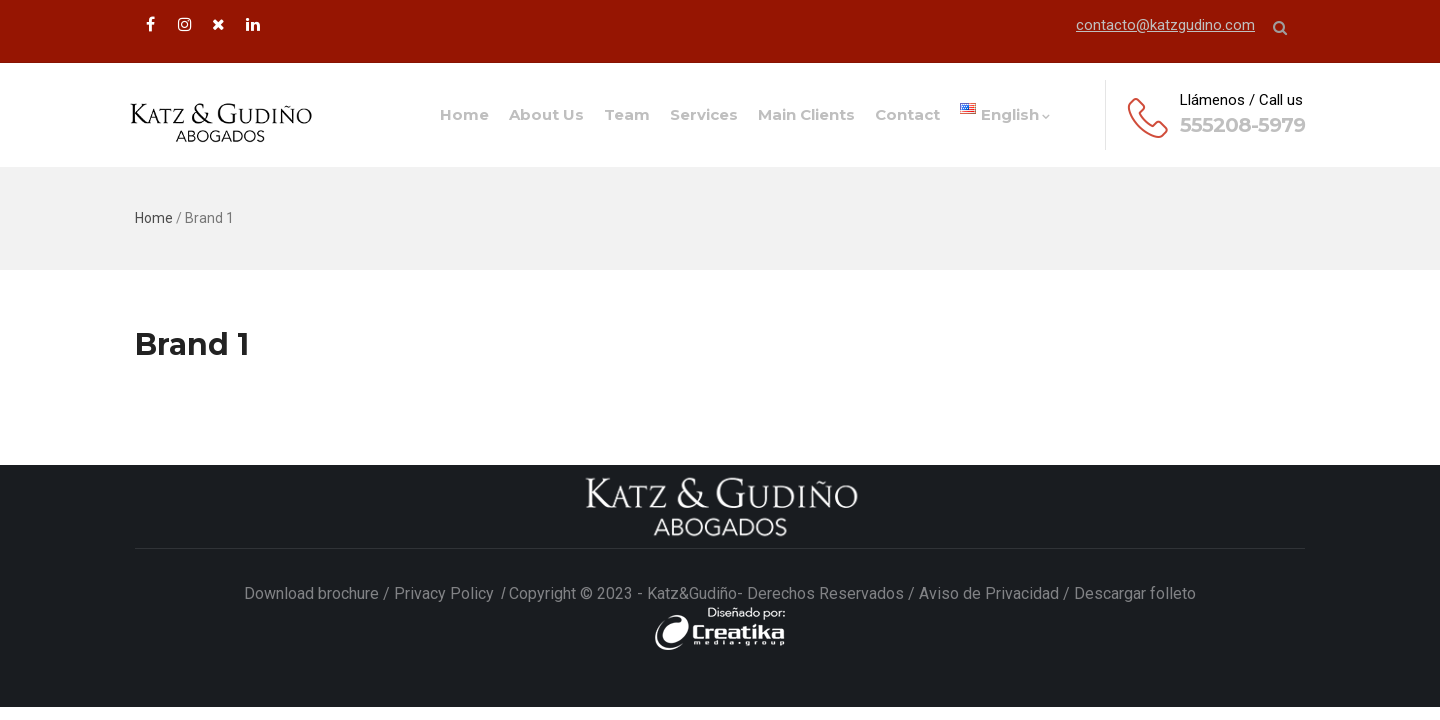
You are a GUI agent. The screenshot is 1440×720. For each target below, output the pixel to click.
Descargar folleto (1135, 593)
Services (704, 114)
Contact (907, 114)
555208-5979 (1242, 125)
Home (464, 114)
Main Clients (806, 114)
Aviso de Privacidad (989, 593)
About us (546, 114)
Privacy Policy (446, 593)
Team (627, 114)
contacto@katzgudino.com (1165, 25)
